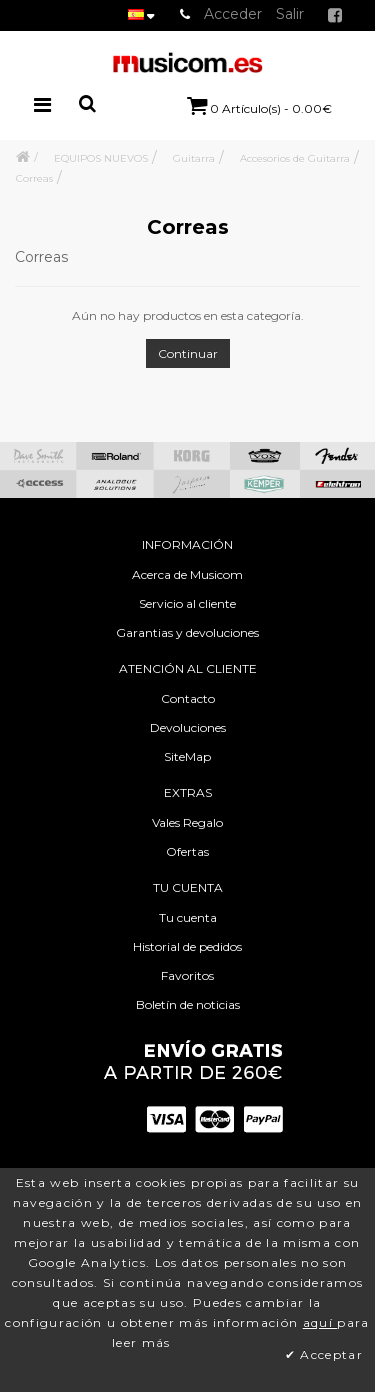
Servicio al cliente (187, 603)
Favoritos (187, 975)
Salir (290, 14)
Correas (34, 178)
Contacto (188, 698)
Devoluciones (188, 727)
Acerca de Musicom (187, 574)
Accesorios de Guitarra (295, 158)
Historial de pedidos (187, 946)
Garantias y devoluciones (187, 632)
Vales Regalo (187, 822)
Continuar (188, 353)
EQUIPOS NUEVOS (101, 158)
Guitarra (194, 158)
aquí (320, 1322)
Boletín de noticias (188, 1004)
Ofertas (187, 851)
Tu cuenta (188, 917)
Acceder (233, 14)
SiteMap (187, 756)
